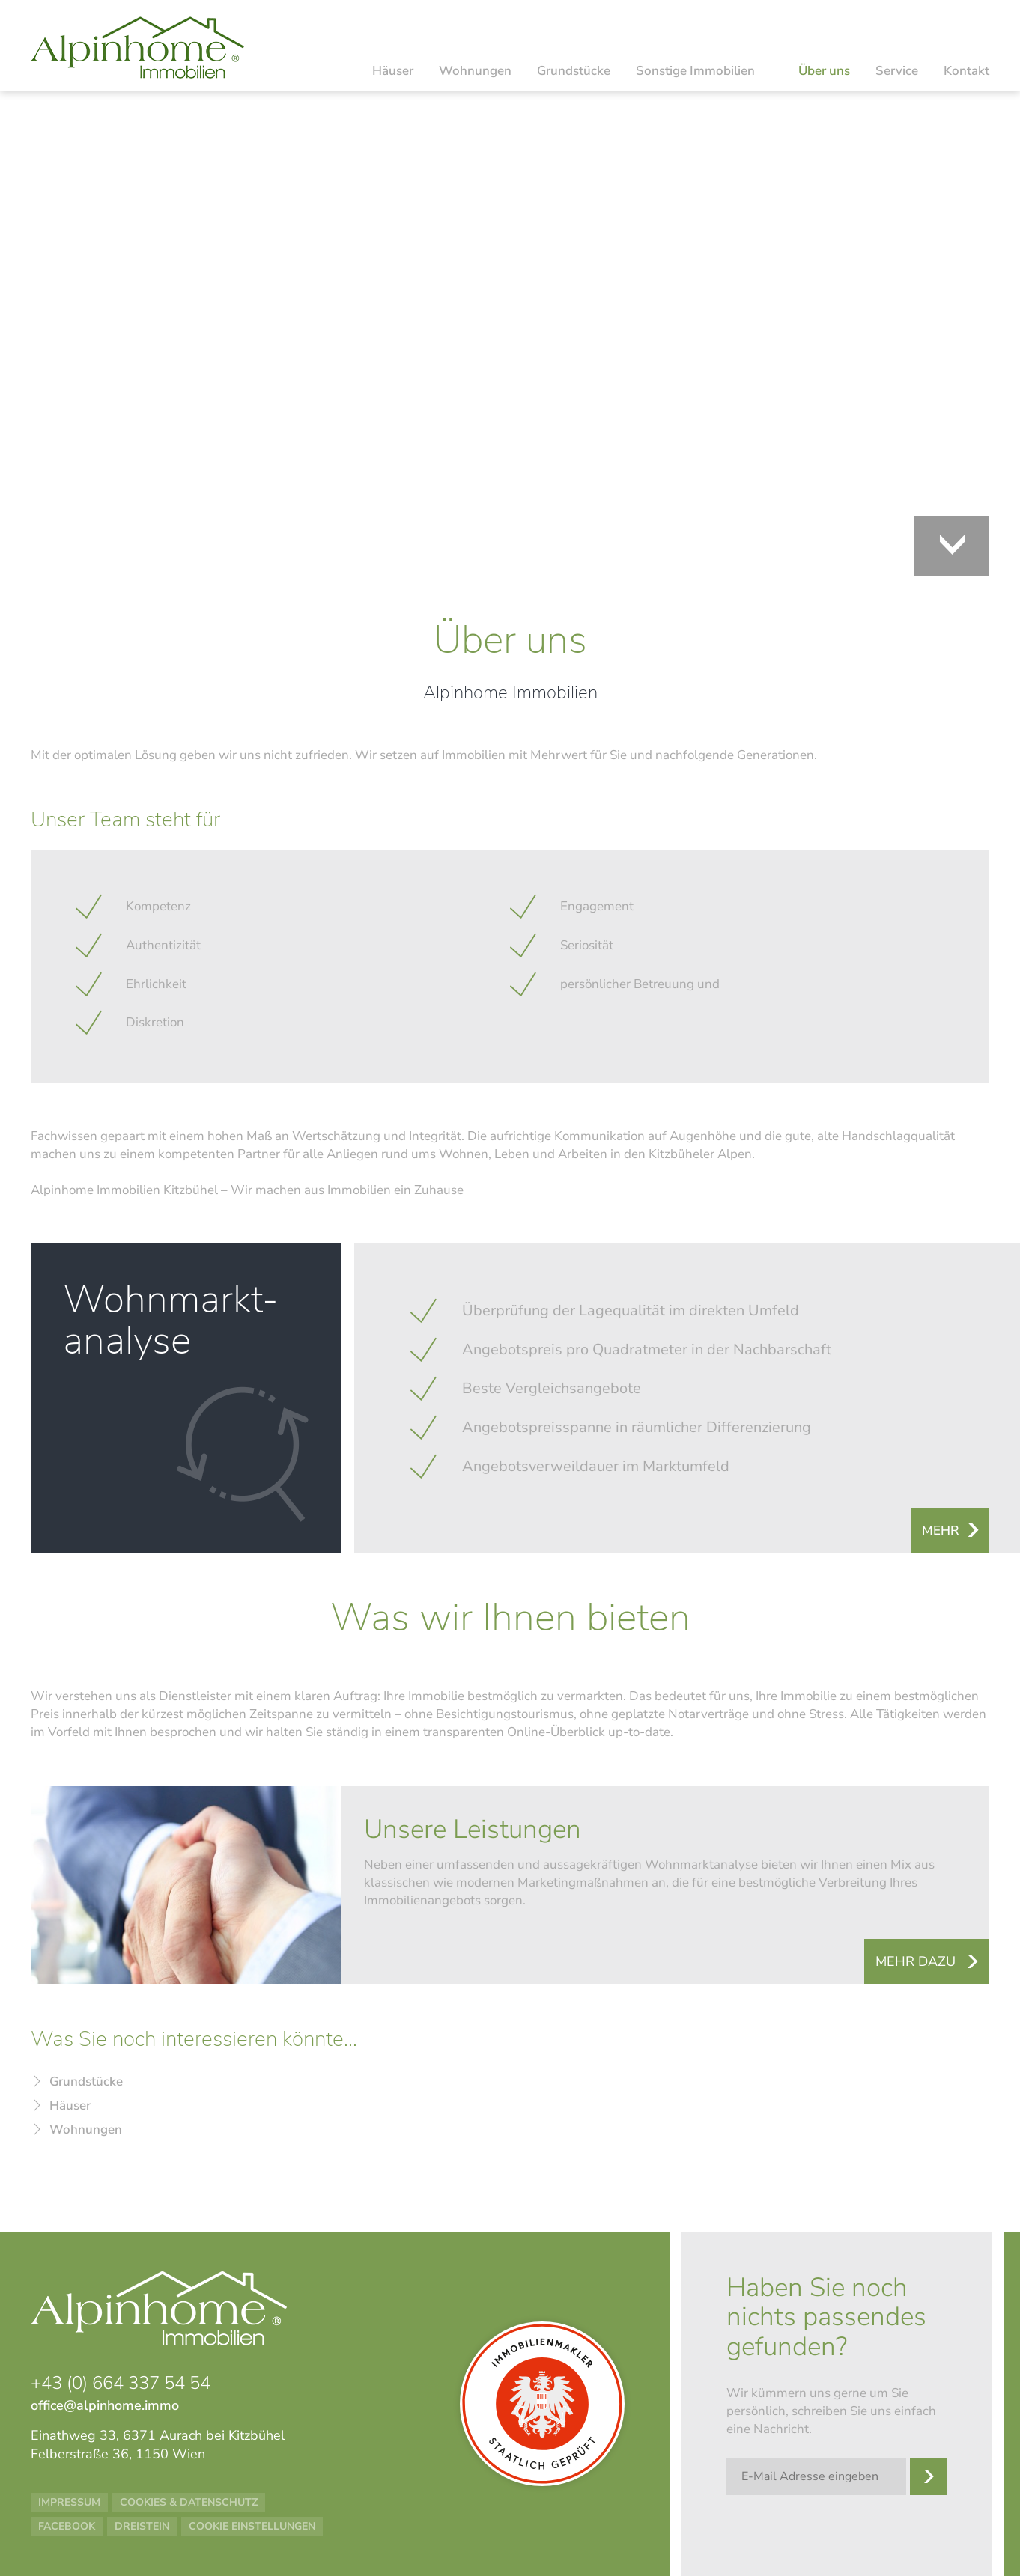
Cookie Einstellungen (252, 2526)
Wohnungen (475, 70)
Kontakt (966, 70)
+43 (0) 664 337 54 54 (120, 2383)
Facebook (66, 2526)
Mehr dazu (915, 1961)
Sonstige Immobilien (695, 70)
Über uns (824, 70)
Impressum (69, 2502)
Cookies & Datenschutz (189, 2502)
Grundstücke (573, 70)
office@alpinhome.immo (105, 2405)
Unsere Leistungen (472, 1830)
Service (896, 70)
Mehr (940, 1530)
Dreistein (142, 2526)
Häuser (392, 70)
